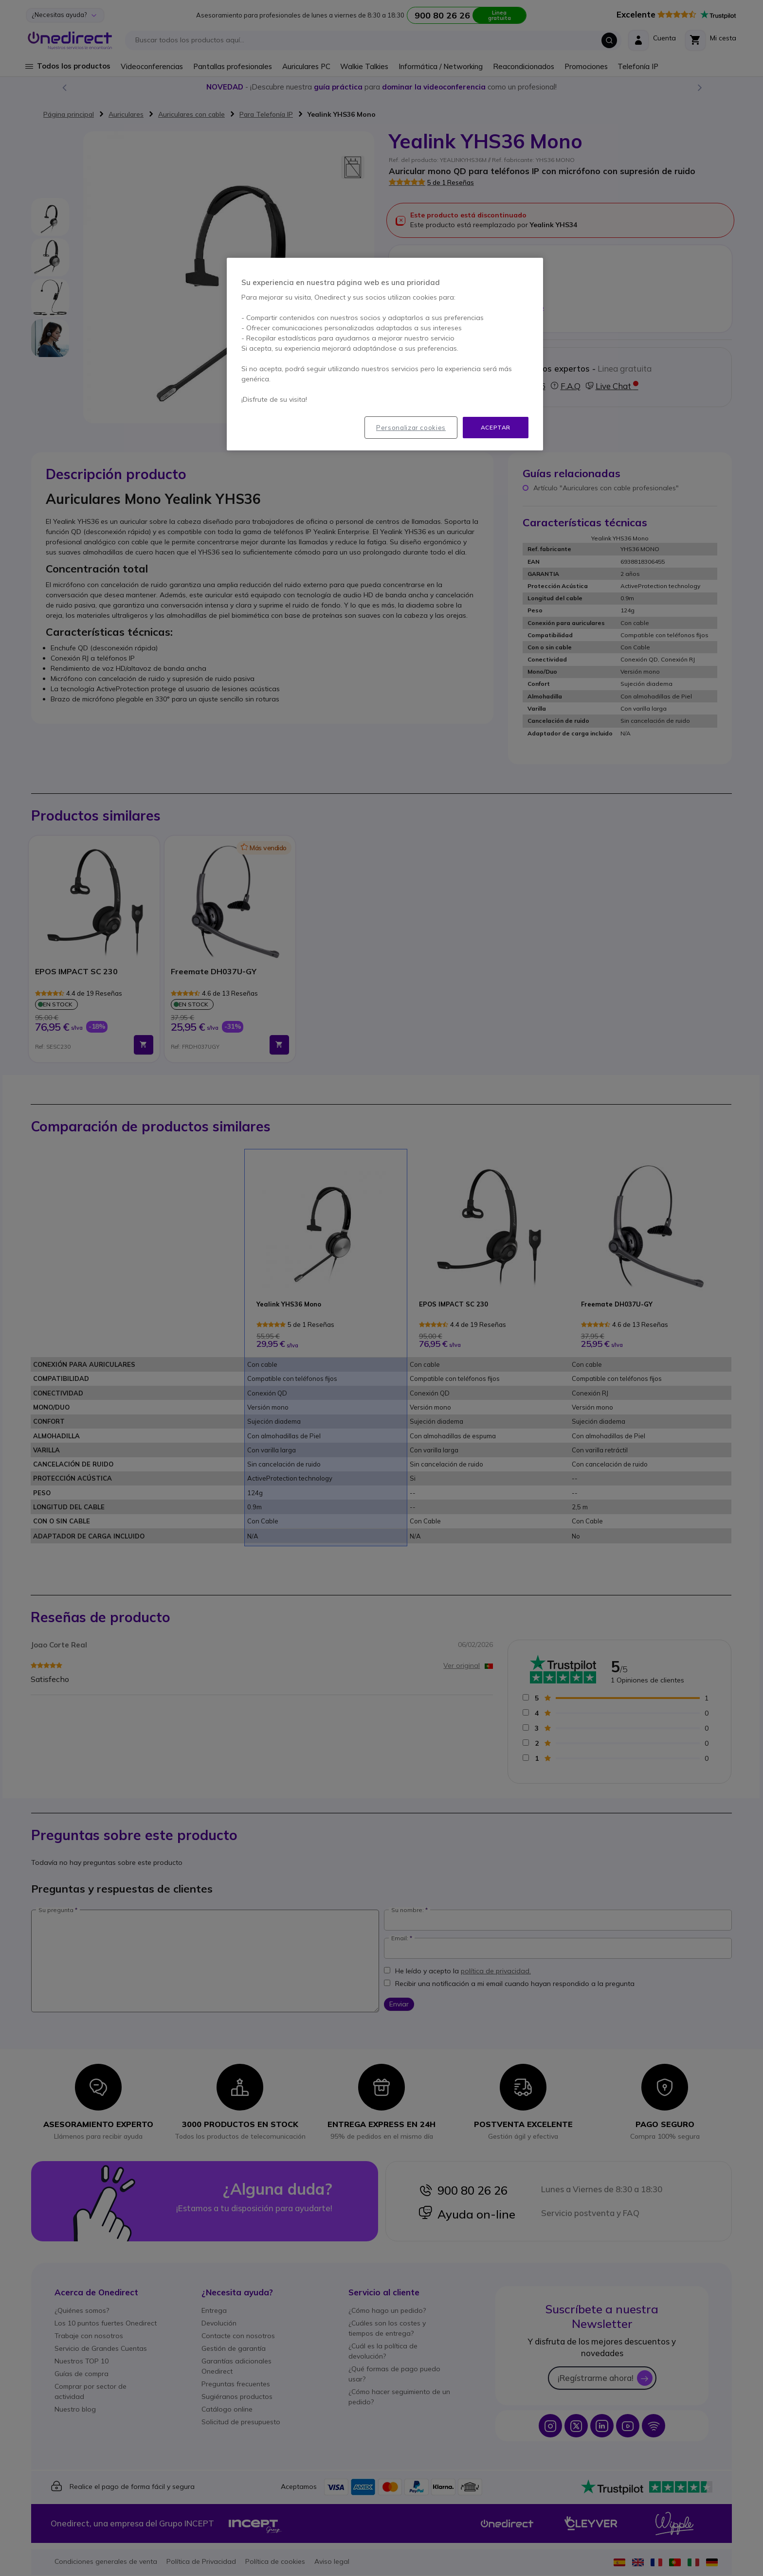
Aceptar (495, 427)
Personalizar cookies (411, 427)
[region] (385, 354)
